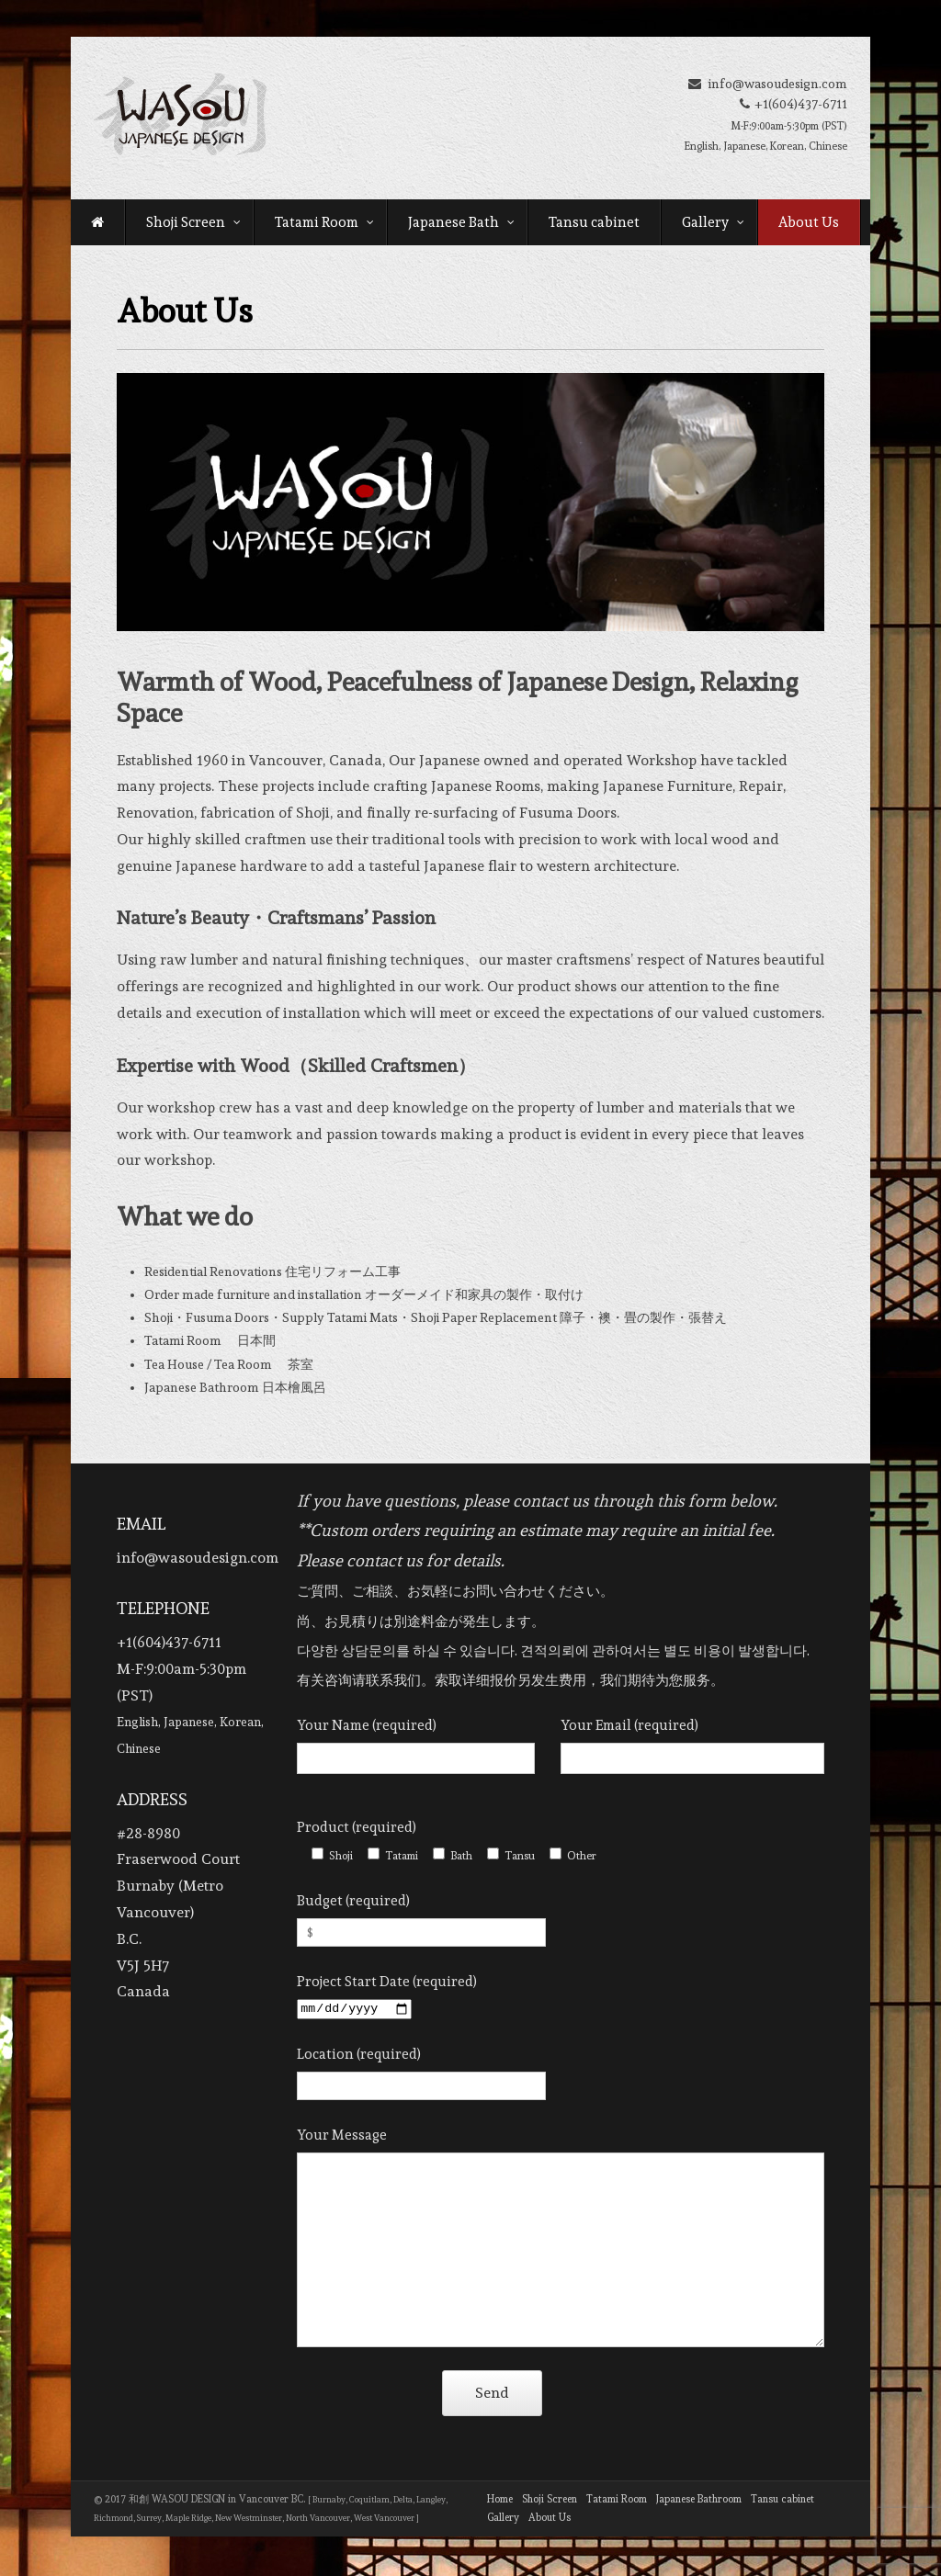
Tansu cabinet (594, 222)
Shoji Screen (193, 222)
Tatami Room (324, 222)
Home (500, 2502)
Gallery (713, 222)
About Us (808, 222)
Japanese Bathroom (699, 2502)
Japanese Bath (461, 222)
